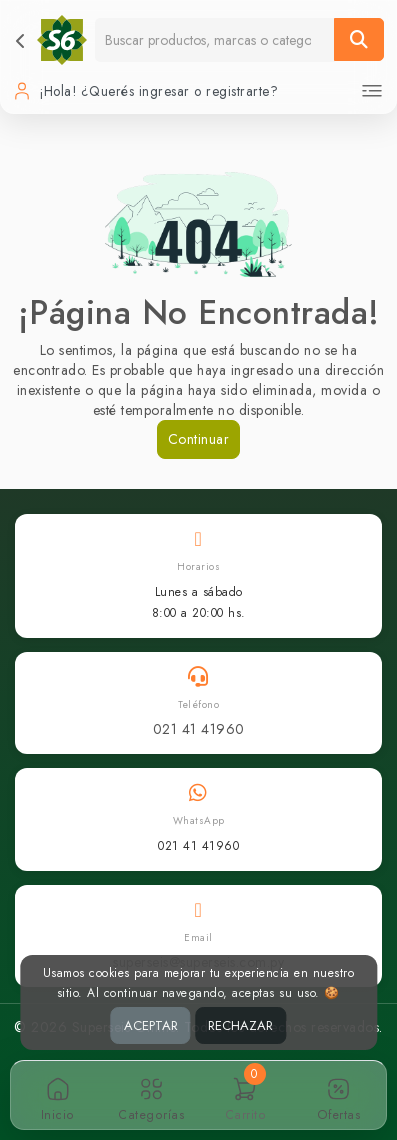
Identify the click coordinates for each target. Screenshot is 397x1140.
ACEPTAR (151, 1025)
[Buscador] (215, 39)
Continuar (199, 439)
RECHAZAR (240, 1025)
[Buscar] (359, 39)
